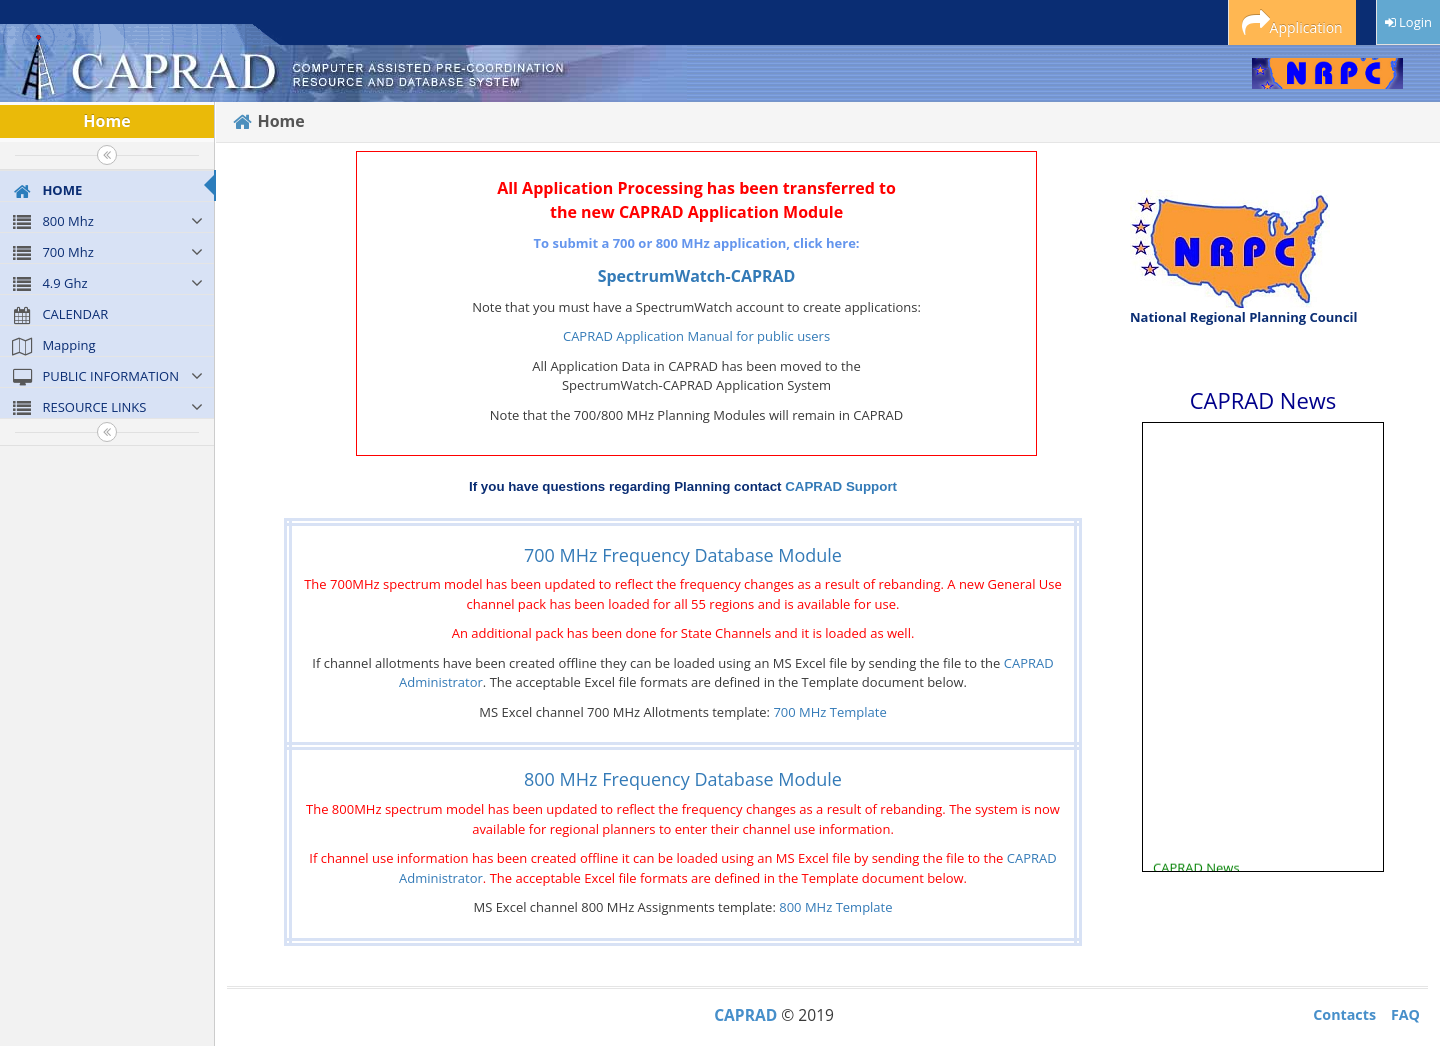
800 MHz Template (835, 907)
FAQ (1405, 1014)
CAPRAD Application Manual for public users (696, 336)
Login (1408, 22)
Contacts (1344, 1014)
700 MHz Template (829, 712)
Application (1292, 24)
